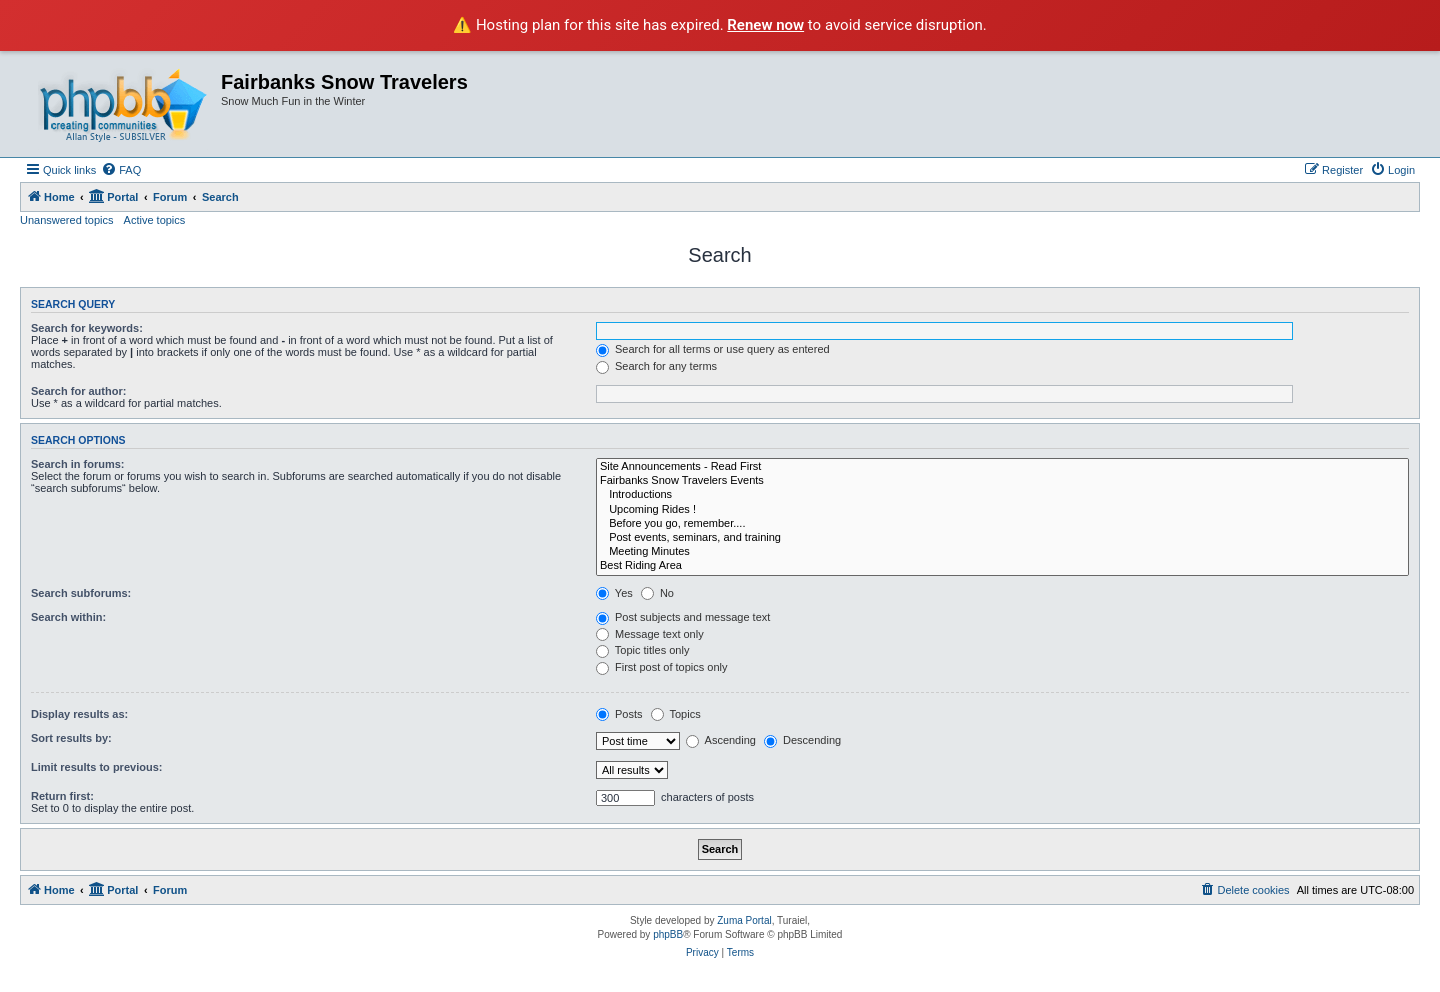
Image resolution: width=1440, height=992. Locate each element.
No (657, 593)
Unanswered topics (67, 220)
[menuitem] (121, 170)
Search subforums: (81, 593)
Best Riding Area (1002, 566)
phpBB (668, 934)
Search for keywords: (87, 328)
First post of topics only (662, 667)
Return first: (62, 796)
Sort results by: (71, 738)
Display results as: (79, 714)
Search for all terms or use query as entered (713, 349)
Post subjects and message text (683, 617)
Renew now (765, 25)
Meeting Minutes (1002, 552)
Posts (619, 714)
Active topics (155, 220)
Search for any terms (656, 366)
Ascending (721, 740)
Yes (614, 593)
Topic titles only (642, 650)
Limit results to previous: (96, 767)
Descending (802, 740)
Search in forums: (78, 464)
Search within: (68, 617)
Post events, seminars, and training (1002, 538)
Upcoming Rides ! (1002, 510)
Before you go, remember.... (1002, 524)
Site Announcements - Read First (1002, 467)
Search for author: (78, 391)
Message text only (650, 634)
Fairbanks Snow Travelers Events (1002, 481)
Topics (676, 714)
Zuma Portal (744, 920)
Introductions (1002, 495)
